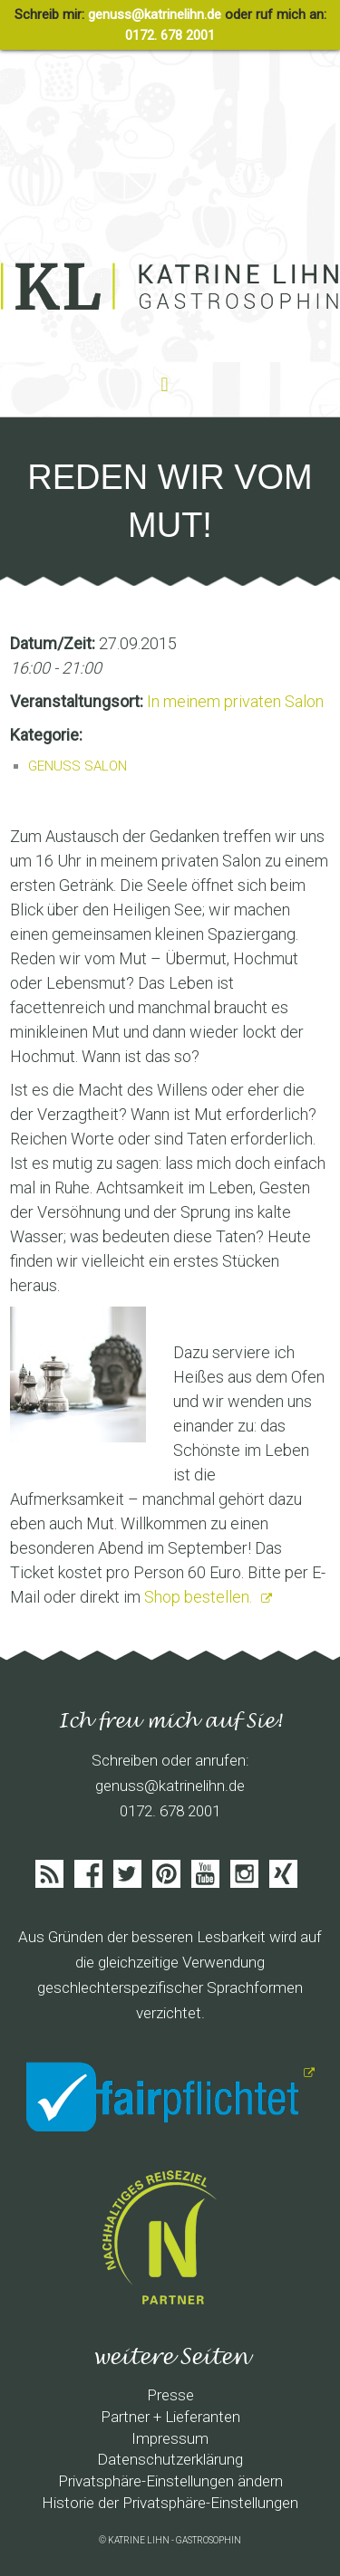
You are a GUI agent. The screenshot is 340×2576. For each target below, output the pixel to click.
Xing (283, 1874)
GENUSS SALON (77, 766)
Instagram (244, 1874)
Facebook (88, 1874)
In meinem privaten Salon (235, 701)
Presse (170, 2395)
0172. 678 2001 (170, 35)
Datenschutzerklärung (170, 2459)
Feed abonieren (49, 1874)
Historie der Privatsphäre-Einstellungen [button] (170, 2503)
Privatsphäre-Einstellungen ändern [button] (170, 2481)
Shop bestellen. (200, 1596)
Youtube (205, 1874)
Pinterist (166, 1874)
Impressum (170, 2438)
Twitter (127, 1874)
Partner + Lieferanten (170, 2417)
